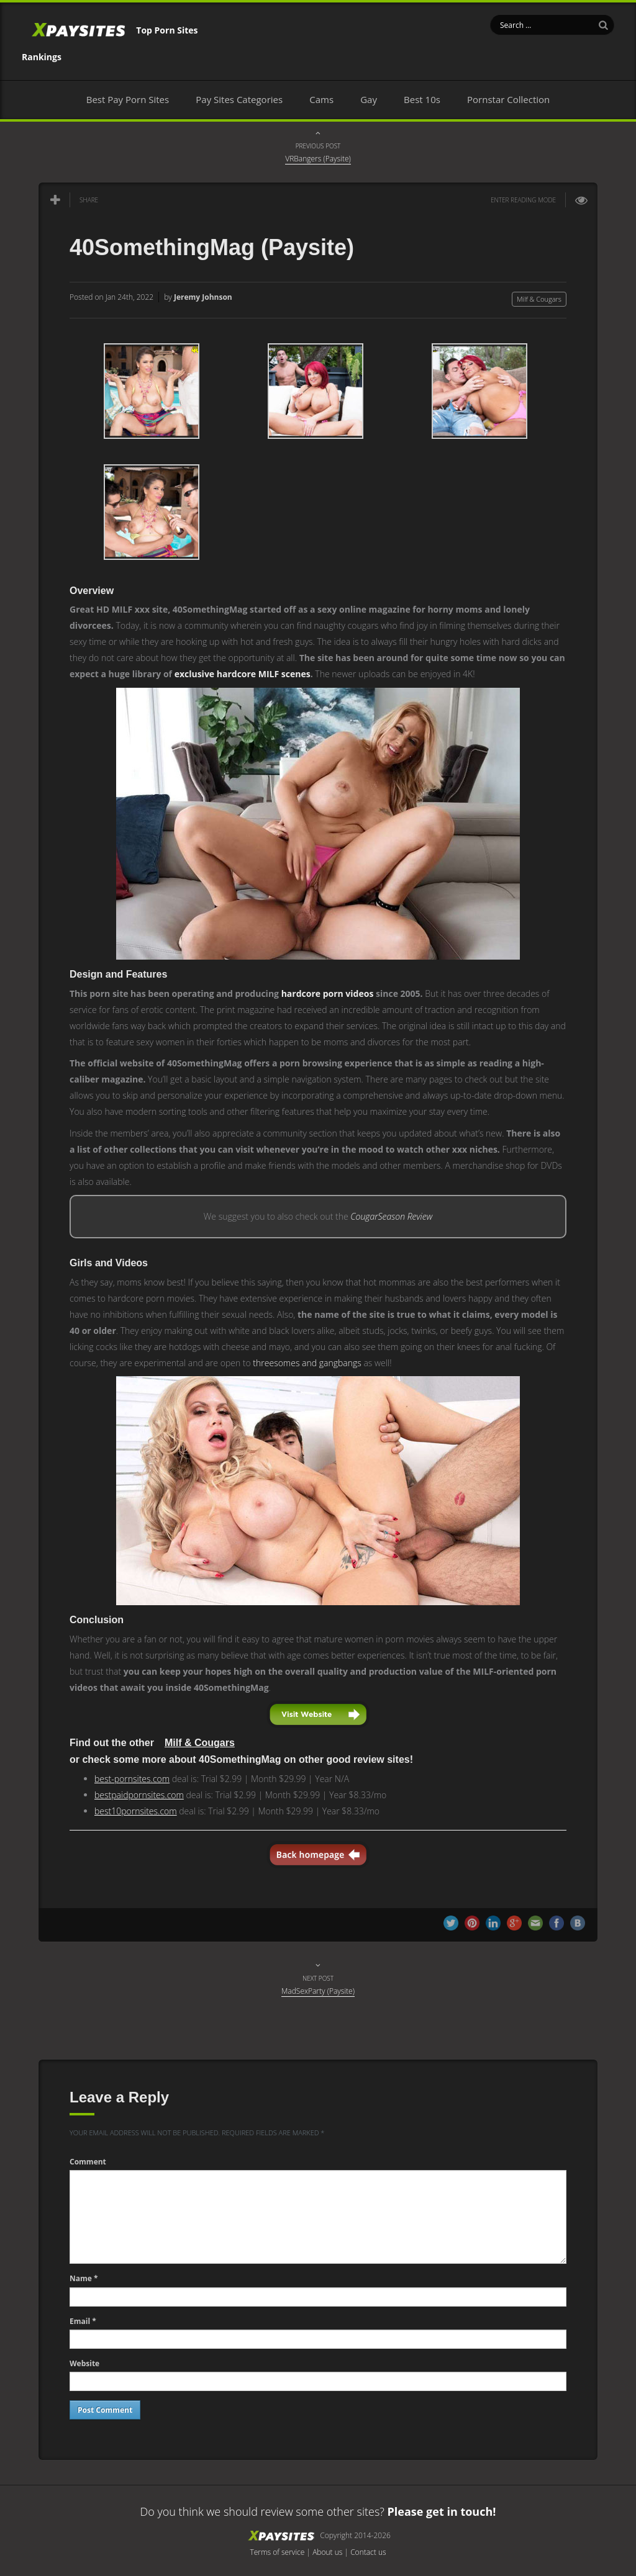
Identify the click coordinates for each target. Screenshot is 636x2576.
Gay (368, 99)
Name (84, 2278)
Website (84, 2363)
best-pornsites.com (132, 1779)
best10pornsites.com (135, 1811)
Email (83, 2321)
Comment (88, 2161)
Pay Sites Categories (239, 99)
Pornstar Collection (508, 99)
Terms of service (277, 2552)
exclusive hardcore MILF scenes (243, 674)
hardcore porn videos (327, 993)
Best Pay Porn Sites (127, 99)
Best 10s (422, 99)
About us (327, 2552)
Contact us (368, 2552)
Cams (321, 99)
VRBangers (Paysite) (318, 158)
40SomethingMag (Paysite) (212, 247)
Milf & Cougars (539, 299)
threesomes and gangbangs (307, 1363)
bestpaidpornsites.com (139, 1795)
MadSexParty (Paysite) (318, 1991)
